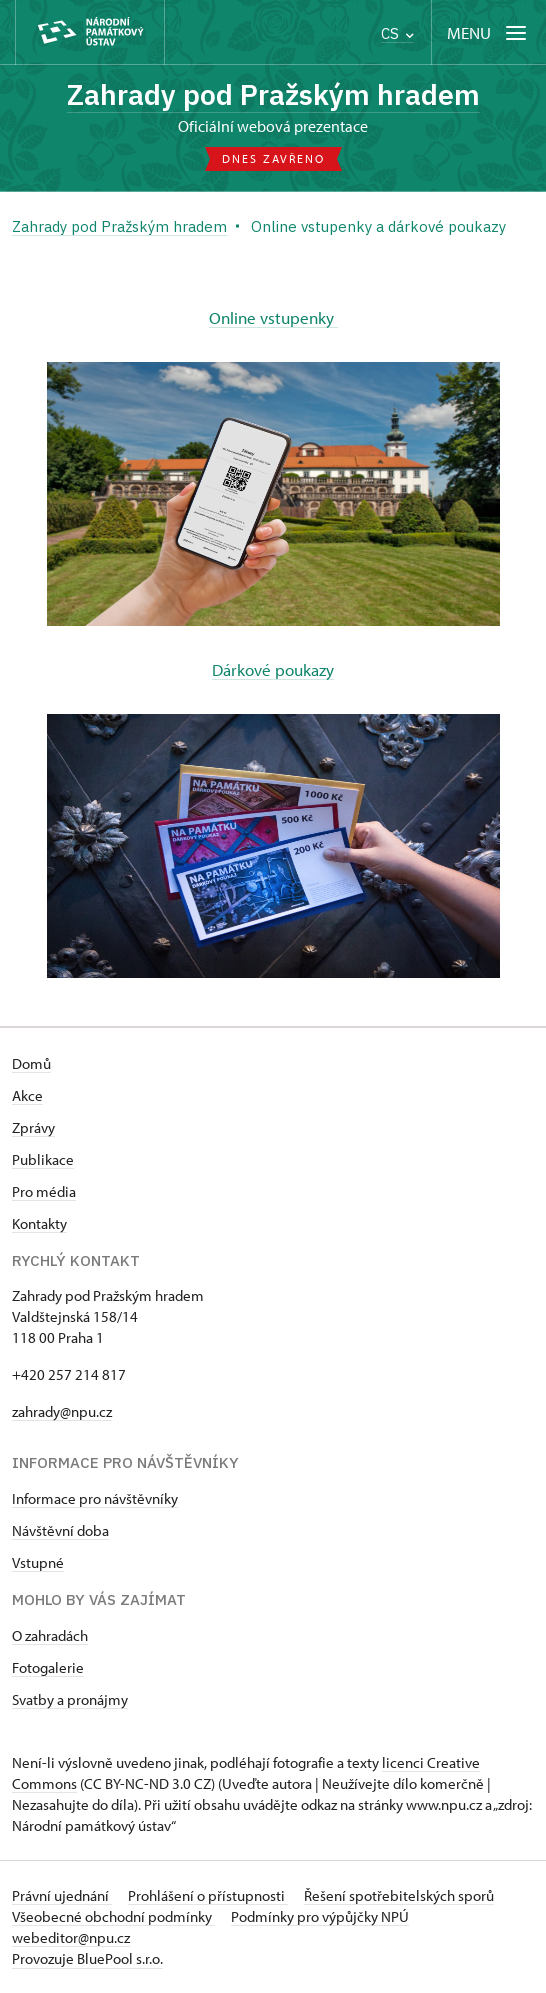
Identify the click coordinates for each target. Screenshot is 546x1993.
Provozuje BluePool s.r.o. (87, 1958)
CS (397, 33)
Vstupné (38, 1562)
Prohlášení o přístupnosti (208, 1895)
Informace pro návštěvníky (95, 1498)
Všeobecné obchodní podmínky (113, 1916)
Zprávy (33, 1127)
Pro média (44, 1191)
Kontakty (39, 1223)
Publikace (43, 1159)
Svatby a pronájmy (70, 1699)
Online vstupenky (273, 317)
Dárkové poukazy (273, 669)
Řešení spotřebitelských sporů (399, 1895)
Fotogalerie (48, 1667)
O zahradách (50, 1635)
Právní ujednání (62, 1895)
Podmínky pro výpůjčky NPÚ (320, 1916)
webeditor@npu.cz (71, 1937)
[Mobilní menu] (488, 32)
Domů (31, 1063)
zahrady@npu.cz (62, 1411)
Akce (27, 1095)
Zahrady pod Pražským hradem (273, 94)
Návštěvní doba (60, 1530)
